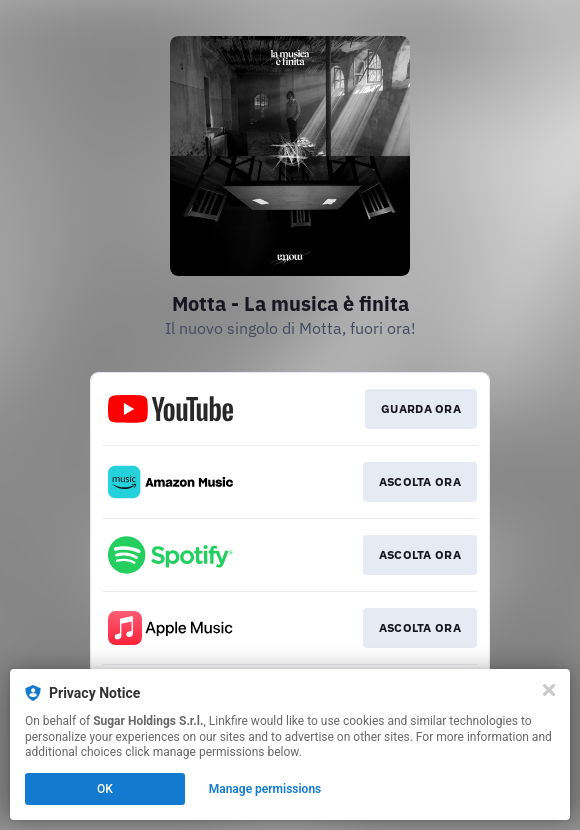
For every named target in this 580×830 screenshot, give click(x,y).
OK (105, 789)
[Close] (549, 690)
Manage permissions (265, 789)
